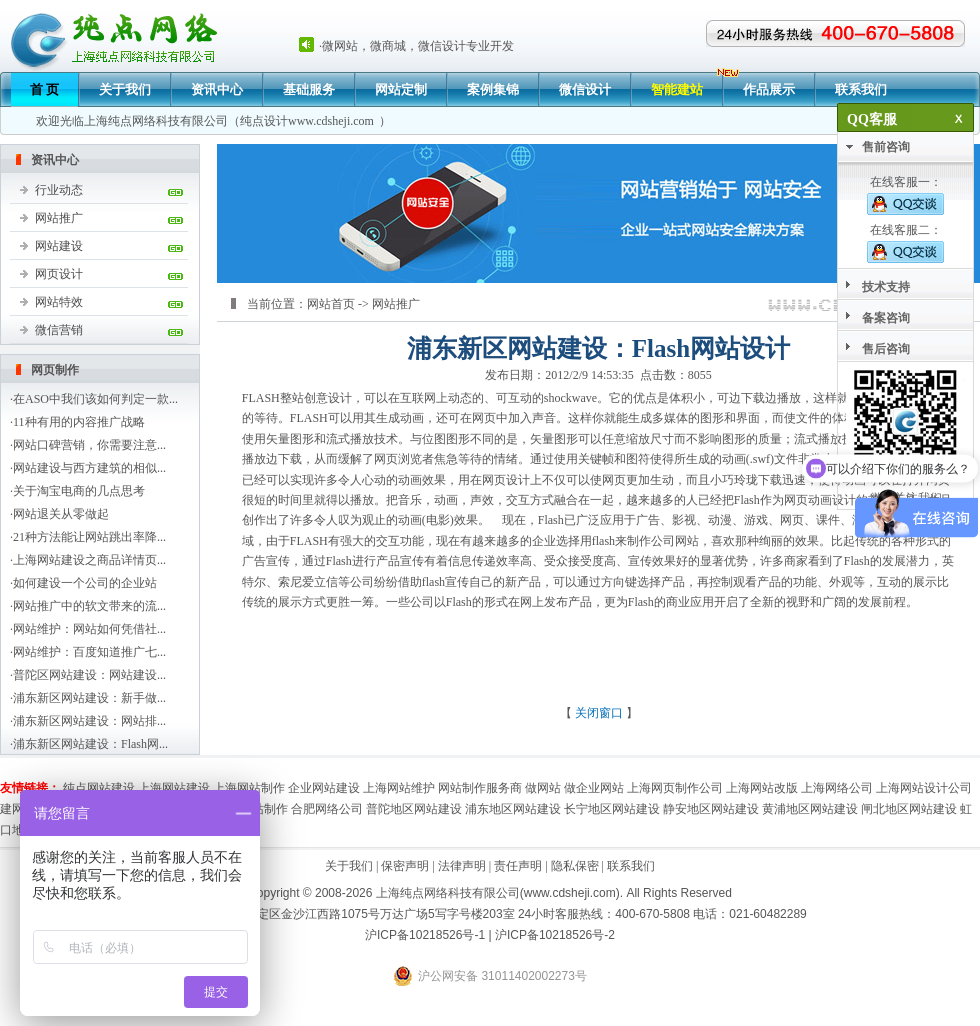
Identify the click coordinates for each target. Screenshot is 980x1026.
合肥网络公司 (327, 809)
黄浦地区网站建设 (810, 809)
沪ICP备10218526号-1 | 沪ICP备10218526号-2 (490, 935)
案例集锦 (493, 89)
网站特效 (59, 302)
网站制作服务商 (480, 788)
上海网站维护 (399, 788)
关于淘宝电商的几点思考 (79, 491)
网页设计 (59, 274)
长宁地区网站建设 (612, 809)
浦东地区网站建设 (513, 809)
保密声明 (405, 866)
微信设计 (585, 89)
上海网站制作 (249, 788)
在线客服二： (905, 243)
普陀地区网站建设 (414, 809)
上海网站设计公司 (924, 788)
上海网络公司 (837, 788)
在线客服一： (905, 195)
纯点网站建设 (99, 788)
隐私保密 (575, 866)
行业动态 (59, 190)
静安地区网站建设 (711, 809)
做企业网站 (594, 788)
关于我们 (125, 89)
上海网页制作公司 (675, 788)
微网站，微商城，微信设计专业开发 (418, 46)
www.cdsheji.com (331, 121)
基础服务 (309, 89)
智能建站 (677, 89)
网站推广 (59, 218)
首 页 (44, 89)
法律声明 (462, 866)
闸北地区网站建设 (909, 809)
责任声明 (518, 866)
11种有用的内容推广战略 (79, 422)
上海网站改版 (762, 788)
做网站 (543, 788)
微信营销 (59, 330)
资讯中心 (217, 89)
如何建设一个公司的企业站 (85, 583)
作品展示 (769, 89)
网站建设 (59, 246)
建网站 (18, 809)
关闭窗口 (599, 713)
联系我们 (861, 89)
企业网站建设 (324, 788)
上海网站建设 (174, 788)
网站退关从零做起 (61, 514)
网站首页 (331, 304)
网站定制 (401, 89)
